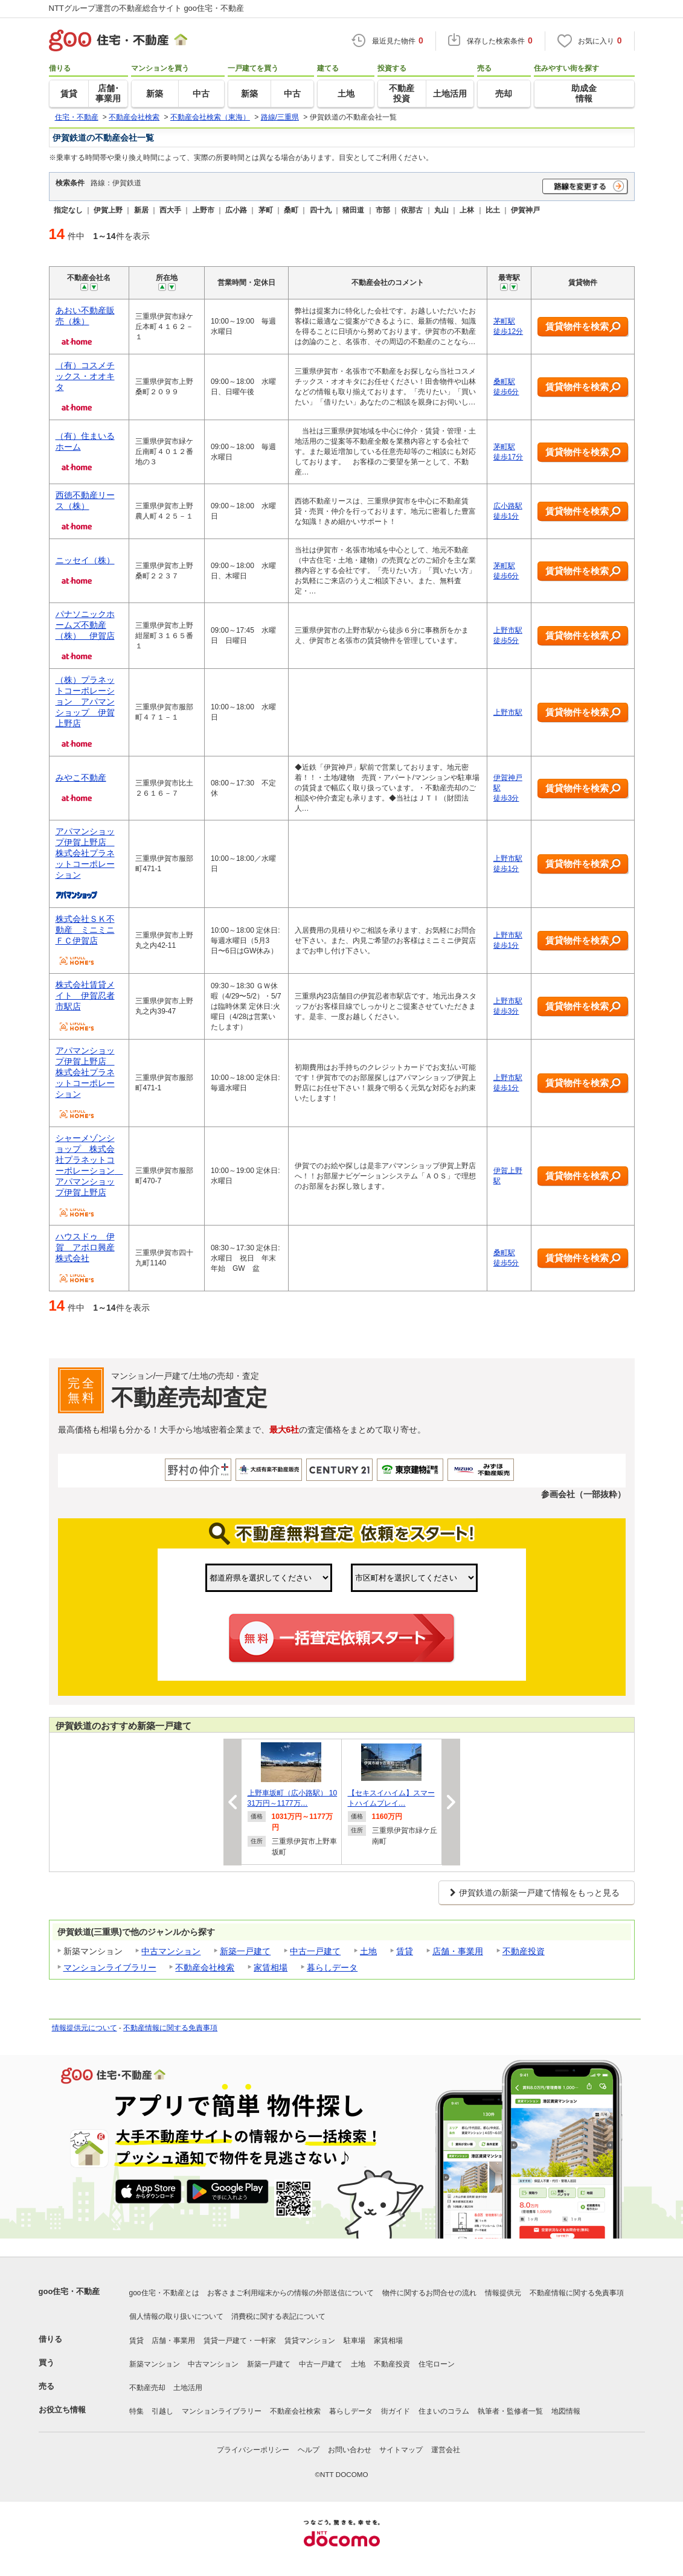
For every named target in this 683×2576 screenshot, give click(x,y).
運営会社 (445, 2450)
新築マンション (154, 2364)
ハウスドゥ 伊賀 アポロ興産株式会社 (85, 1247)
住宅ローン (436, 2364)
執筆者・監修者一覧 (510, 2411)
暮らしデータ (332, 1967)
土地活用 (187, 2387)
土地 (368, 1951)
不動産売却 (147, 2387)
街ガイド (395, 2411)
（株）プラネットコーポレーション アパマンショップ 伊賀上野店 (85, 701)
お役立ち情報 (62, 2409)
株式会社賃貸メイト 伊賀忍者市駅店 (85, 995)
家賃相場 (270, 1967)
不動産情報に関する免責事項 (170, 2028)
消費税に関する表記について (278, 2316)
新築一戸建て (245, 1951)
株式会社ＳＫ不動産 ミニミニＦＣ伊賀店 (85, 929)
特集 (136, 2411)
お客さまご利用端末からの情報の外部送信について (290, 2293)
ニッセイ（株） (85, 560)
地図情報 (565, 2411)
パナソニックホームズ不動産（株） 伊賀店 (85, 625)
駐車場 (354, 2340)
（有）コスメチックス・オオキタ (85, 376)
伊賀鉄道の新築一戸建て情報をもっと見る (539, 1892)
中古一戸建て (315, 1951)
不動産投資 (523, 1951)
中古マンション (170, 1951)
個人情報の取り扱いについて (176, 2316)
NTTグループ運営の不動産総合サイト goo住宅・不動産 (147, 8)
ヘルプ (308, 2450)
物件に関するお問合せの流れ (429, 2293)
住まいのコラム (443, 2411)
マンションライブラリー (109, 1967)
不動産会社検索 (204, 1967)
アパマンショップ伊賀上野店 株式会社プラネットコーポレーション (85, 853)
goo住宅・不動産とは (164, 2293)
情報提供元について (84, 2028)
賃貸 (404, 1951)
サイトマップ (401, 2450)
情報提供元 (503, 2293)
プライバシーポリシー (253, 2450)
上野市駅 (507, 712)
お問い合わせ (349, 2450)
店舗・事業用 (457, 1951)
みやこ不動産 (81, 777)
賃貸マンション (309, 2340)
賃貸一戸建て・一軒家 (240, 2340)
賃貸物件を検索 (583, 327)
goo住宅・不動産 (69, 2291)
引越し (162, 2411)
